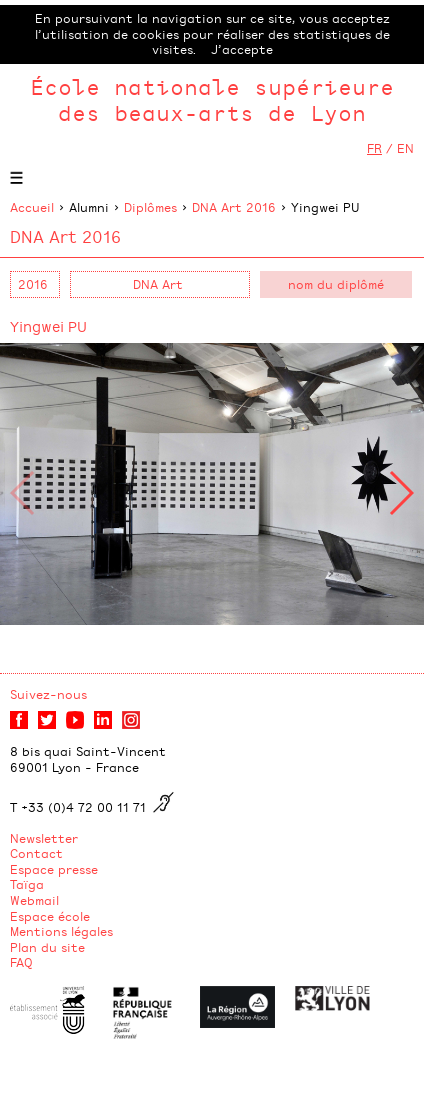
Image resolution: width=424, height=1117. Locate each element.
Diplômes (150, 207)
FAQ (21, 962)
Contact (36, 853)
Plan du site (47, 947)
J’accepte (242, 49)
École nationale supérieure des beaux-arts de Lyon (212, 99)
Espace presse (54, 869)
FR (374, 148)
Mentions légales (61, 931)
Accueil (32, 207)
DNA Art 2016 (234, 207)
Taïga (27, 884)
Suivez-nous (48, 694)
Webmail (34, 900)
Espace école (50, 916)
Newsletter (44, 838)
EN (405, 148)
